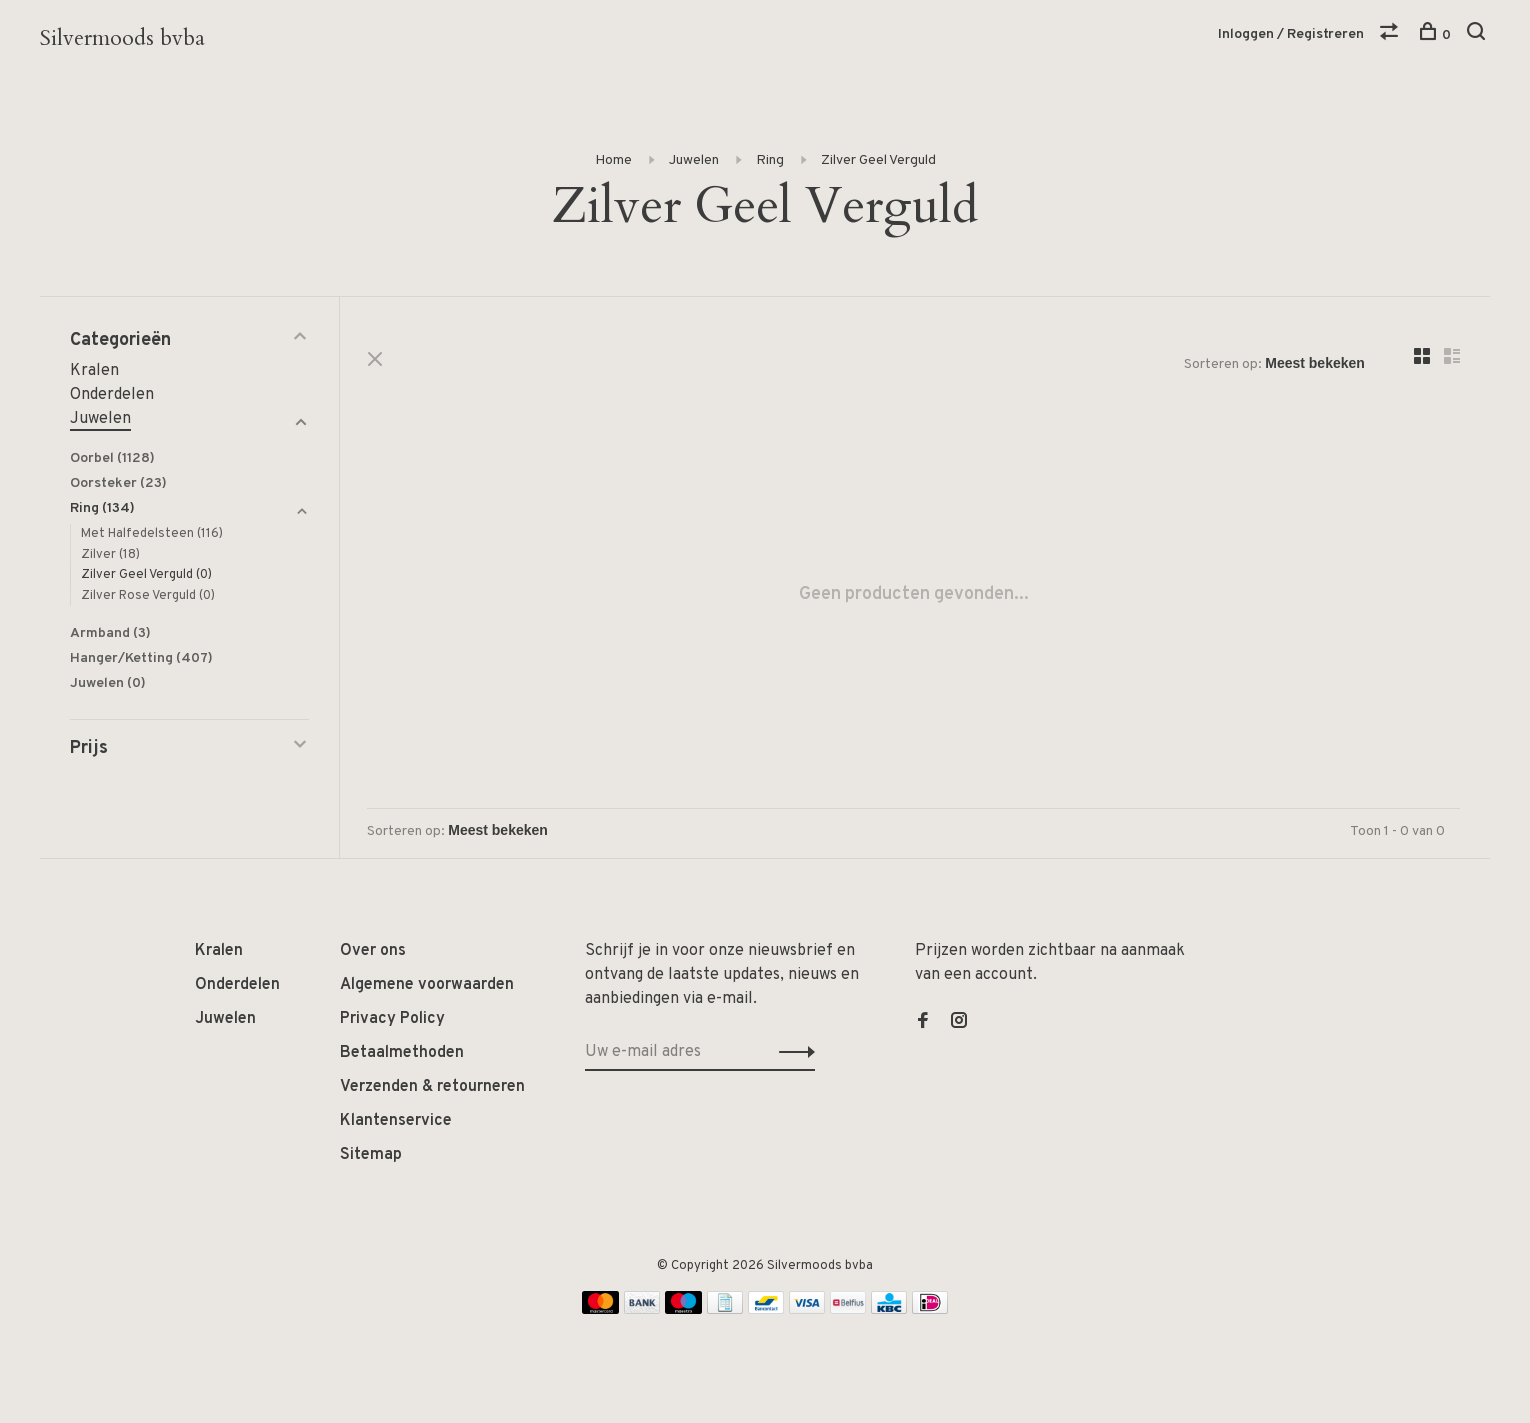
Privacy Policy (392, 1019)
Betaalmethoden (402, 1053)
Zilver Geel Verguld (878, 160)
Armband (110, 633)
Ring (770, 160)
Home (613, 160)
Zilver (110, 555)
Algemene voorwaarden (427, 985)
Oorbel (112, 458)
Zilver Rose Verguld (148, 596)
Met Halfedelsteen (152, 534)
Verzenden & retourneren (432, 1087)
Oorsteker (118, 483)
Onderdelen (112, 395)
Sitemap (371, 1155)
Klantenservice (396, 1121)
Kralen (94, 371)
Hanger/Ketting (141, 658)
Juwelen (694, 160)
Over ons (373, 951)
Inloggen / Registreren (1291, 34)
